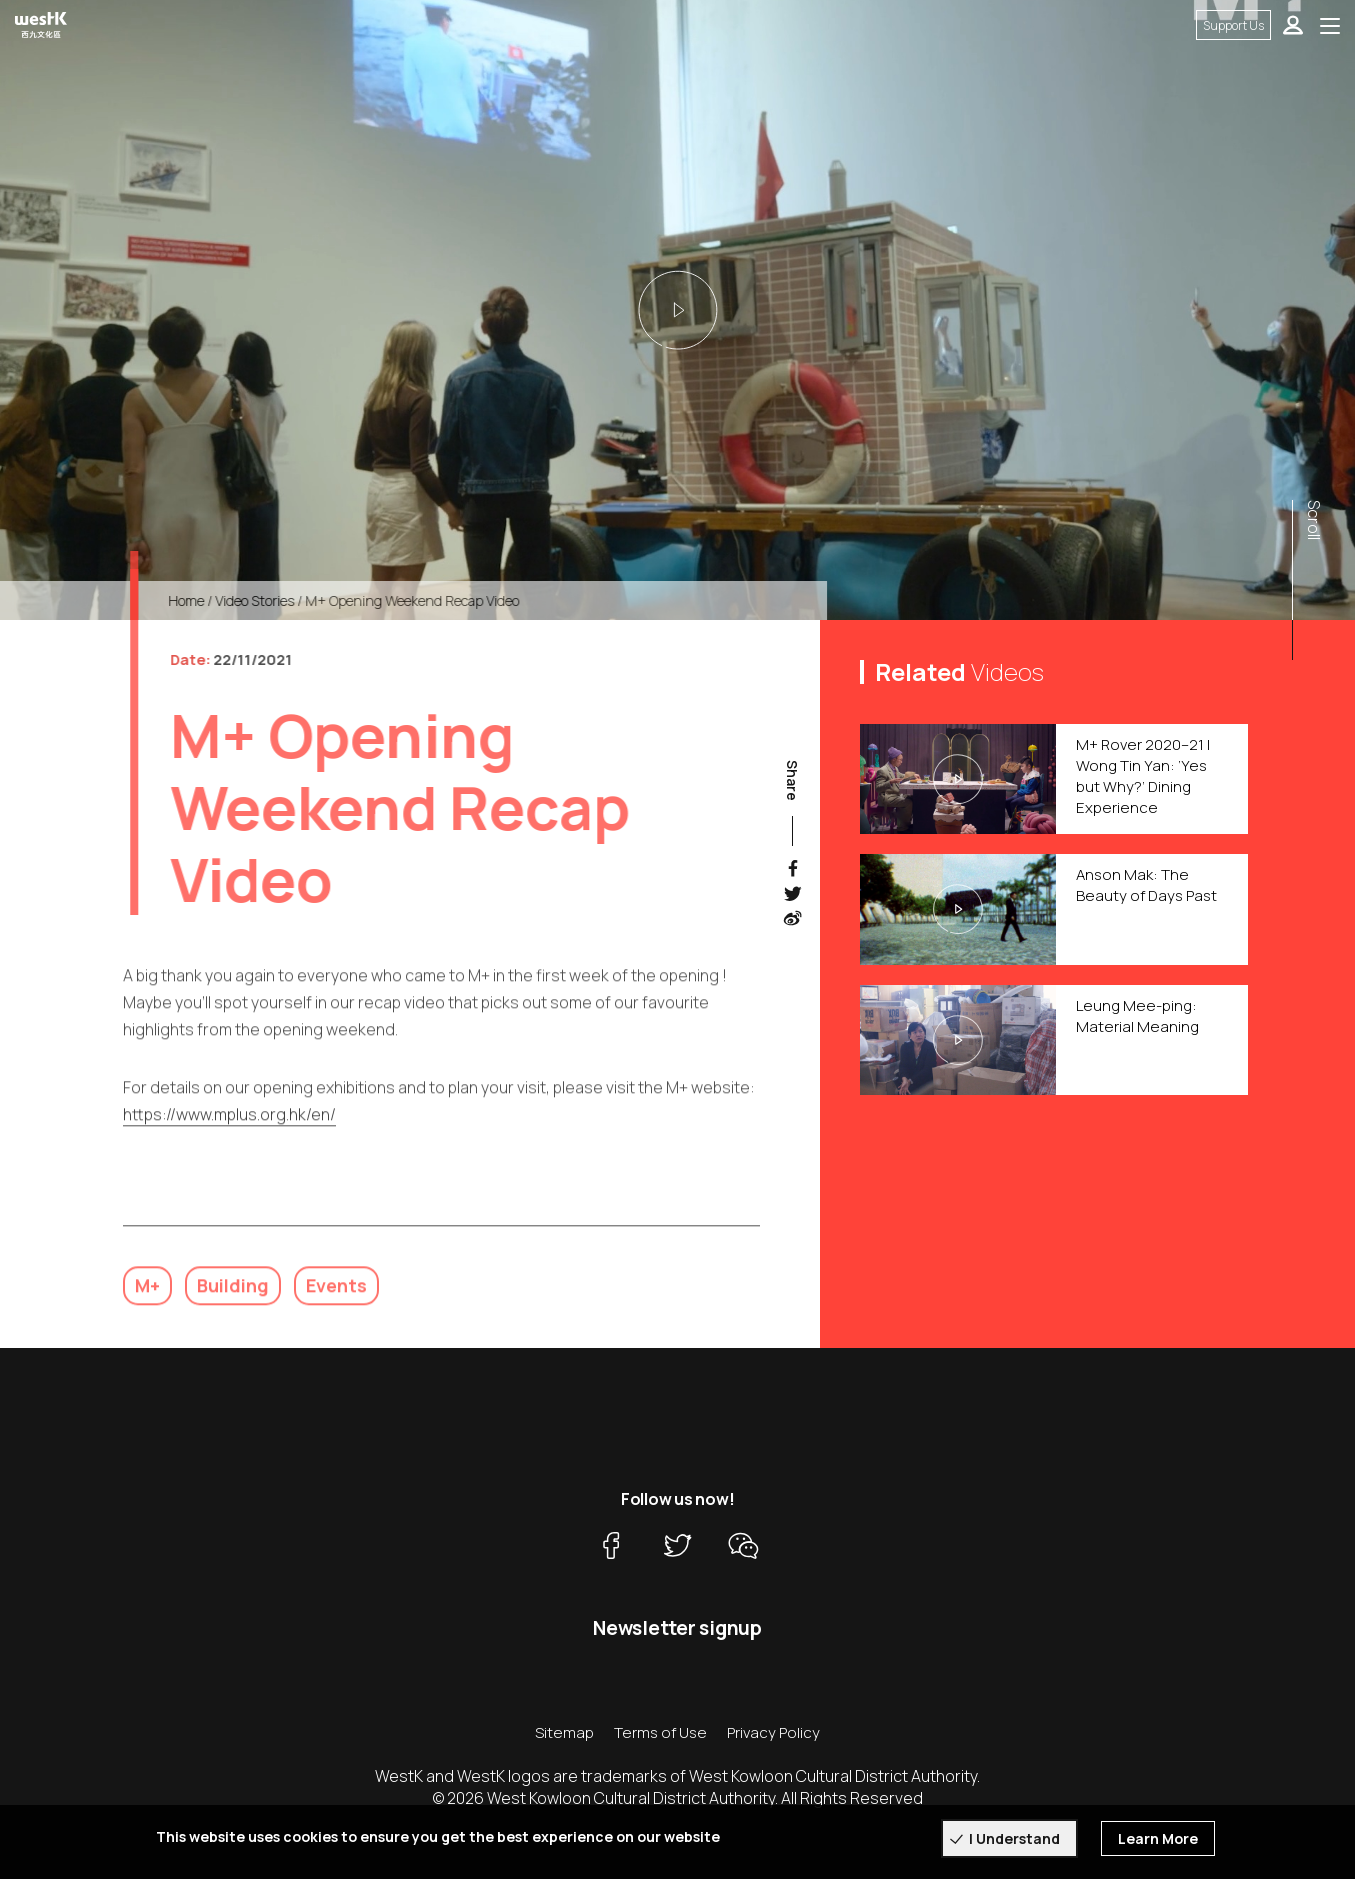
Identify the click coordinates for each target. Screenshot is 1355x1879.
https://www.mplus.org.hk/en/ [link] (229, 1127)
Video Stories (267, 600)
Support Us (1233, 25)
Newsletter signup (677, 1628)
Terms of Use (660, 1732)
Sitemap (564, 1732)
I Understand (1014, 1838)
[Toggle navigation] (1330, 25)
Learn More (1158, 1838)
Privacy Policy (773, 1732)
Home (199, 600)
